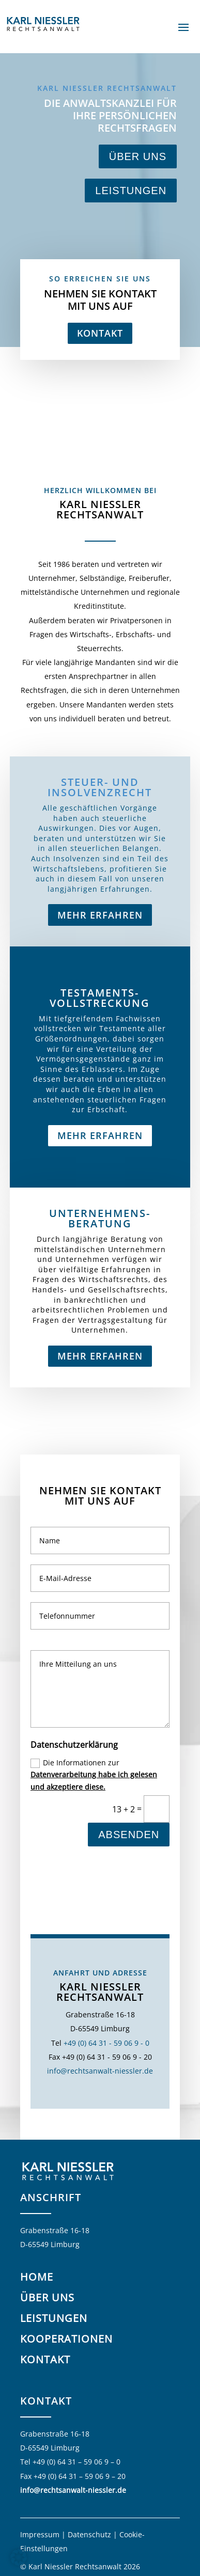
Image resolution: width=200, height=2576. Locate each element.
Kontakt (100, 333)
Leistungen (130, 190)
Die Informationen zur (93, 1911)
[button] (18, 2557)
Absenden (128, 1971)
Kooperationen (66, 2339)
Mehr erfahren (100, 1411)
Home (36, 2277)
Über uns (137, 156)
